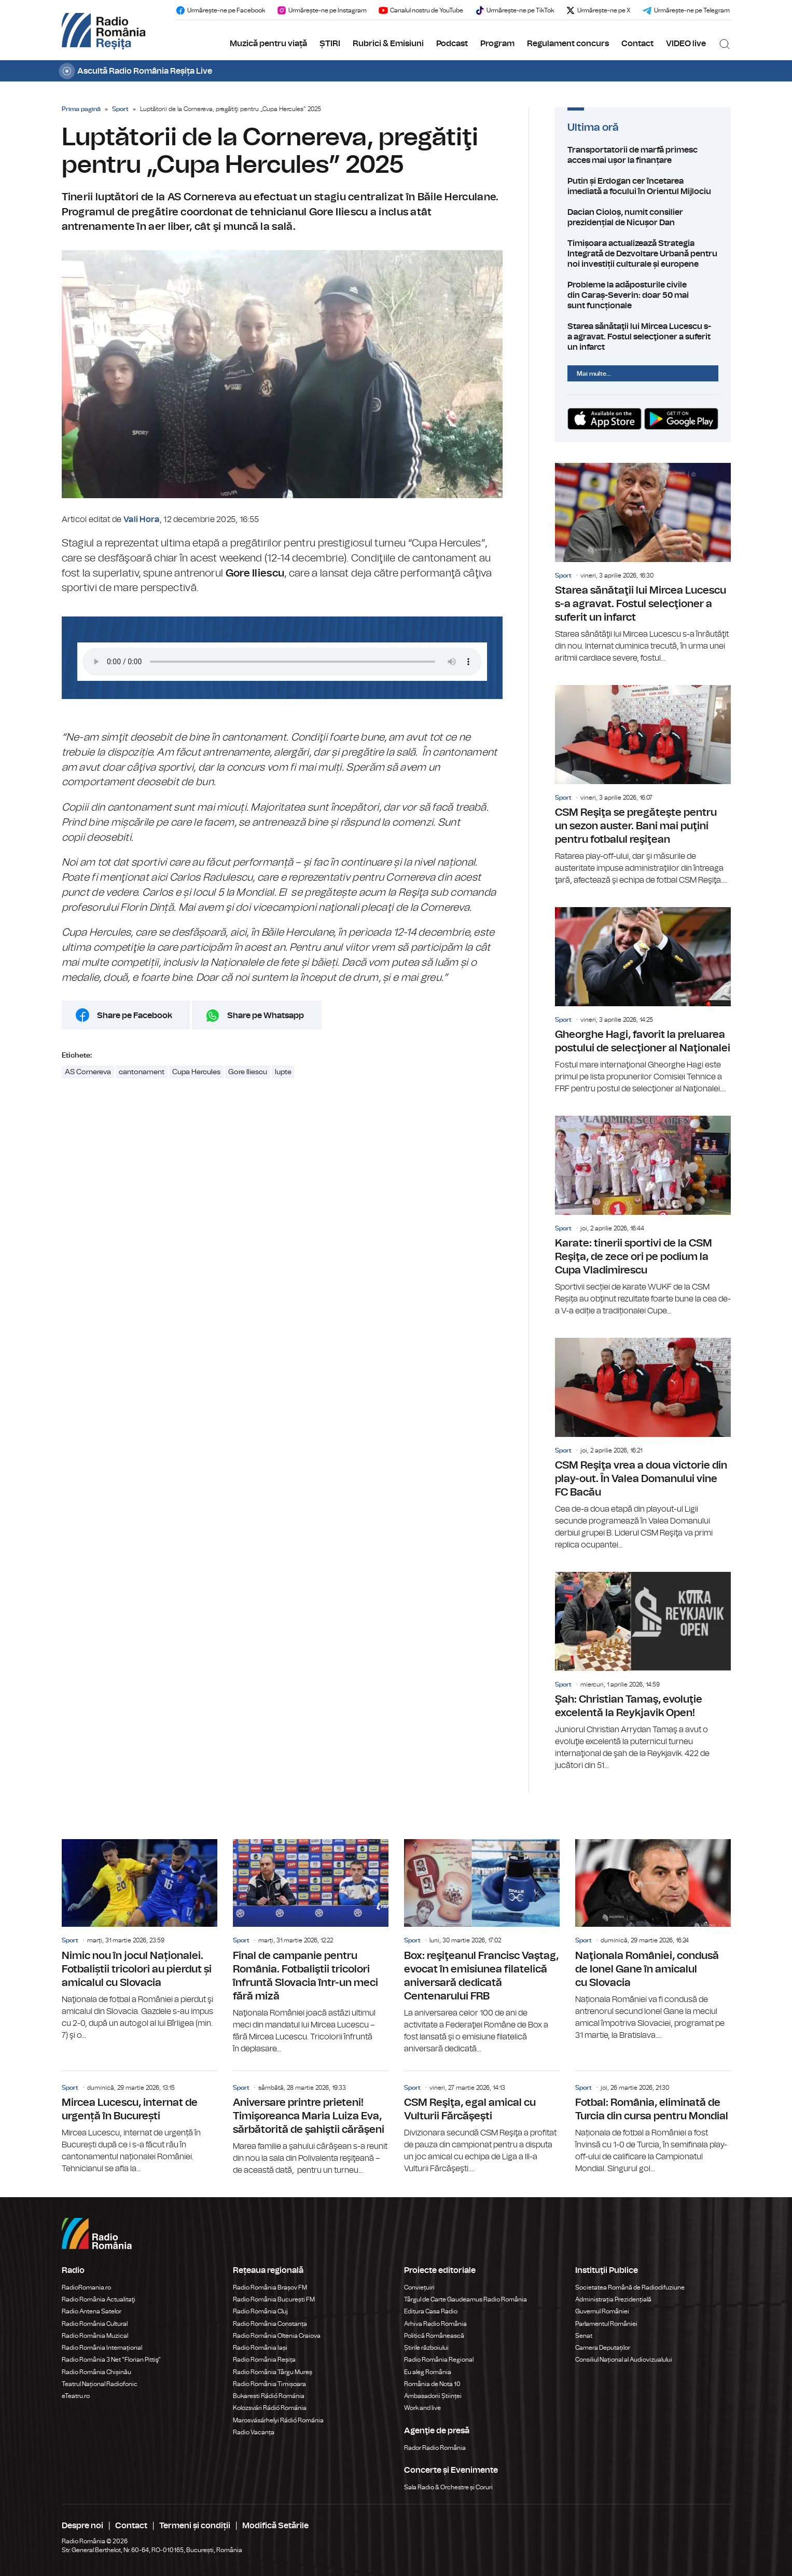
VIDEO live (686, 43)
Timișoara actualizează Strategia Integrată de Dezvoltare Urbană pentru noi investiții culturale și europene (642, 254)
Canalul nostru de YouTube (420, 10)
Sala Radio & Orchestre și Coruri (448, 2487)
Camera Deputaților (602, 2348)
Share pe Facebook (134, 1015)
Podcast (452, 43)
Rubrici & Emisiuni (388, 43)
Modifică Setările (275, 2526)
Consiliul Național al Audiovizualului (623, 2359)
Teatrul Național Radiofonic (99, 2384)
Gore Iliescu (247, 1072)
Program (497, 43)
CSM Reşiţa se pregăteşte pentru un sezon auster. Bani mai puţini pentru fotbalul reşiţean (643, 785)
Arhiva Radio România (435, 2324)
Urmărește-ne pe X (598, 10)
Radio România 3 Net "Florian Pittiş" (111, 2359)
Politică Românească (434, 2336)
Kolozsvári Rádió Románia (270, 2408)
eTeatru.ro (76, 2396)
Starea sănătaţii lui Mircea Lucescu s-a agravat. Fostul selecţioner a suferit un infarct (642, 337)
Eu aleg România (427, 2372)
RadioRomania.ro (86, 2287)
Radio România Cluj (260, 2311)
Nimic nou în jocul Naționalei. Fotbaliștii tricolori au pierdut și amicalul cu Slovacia (139, 1940)
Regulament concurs (568, 43)
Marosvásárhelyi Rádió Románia (278, 2420)
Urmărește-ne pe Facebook (220, 10)
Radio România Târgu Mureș (272, 2372)
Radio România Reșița (264, 2359)
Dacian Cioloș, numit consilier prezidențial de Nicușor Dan (642, 217)
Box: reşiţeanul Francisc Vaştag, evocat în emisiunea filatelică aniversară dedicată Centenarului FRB (482, 1946)
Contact (637, 43)
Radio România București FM (274, 2299)
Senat (583, 2336)
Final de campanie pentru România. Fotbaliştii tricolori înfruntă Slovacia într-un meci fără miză (310, 1946)
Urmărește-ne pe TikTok (514, 10)
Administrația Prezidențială (613, 2299)
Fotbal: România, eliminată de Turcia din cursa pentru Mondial (653, 2123)
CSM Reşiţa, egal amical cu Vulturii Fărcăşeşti (482, 2123)
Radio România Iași (260, 2348)
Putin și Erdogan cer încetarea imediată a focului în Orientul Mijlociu (642, 186)
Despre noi (82, 2526)
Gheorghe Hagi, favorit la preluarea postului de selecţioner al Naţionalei (643, 1001)
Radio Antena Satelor (91, 2311)
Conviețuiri (419, 2287)
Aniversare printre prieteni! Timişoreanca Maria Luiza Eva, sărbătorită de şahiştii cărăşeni (310, 2123)
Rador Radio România (435, 2448)
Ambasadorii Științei (433, 2396)
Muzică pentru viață (268, 43)
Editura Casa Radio (430, 2311)
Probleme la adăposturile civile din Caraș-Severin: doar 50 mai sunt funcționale (642, 295)
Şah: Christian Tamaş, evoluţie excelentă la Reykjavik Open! (643, 1672)
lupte (283, 1072)
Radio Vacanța (253, 2432)
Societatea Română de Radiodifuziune (630, 2287)
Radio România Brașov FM (270, 2287)
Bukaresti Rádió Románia (268, 2396)
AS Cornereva (88, 1072)
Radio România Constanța (270, 2324)
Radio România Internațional (102, 2348)
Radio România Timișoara (269, 2384)
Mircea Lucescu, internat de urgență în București (139, 2123)
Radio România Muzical (95, 2336)
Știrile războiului (426, 2348)
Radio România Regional (439, 2359)
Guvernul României (602, 2311)
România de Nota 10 (432, 2384)
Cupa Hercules (196, 1072)
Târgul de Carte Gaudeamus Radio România (465, 2299)
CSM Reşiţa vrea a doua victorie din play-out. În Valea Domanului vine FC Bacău (643, 1444)
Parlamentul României (606, 2324)
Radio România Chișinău (96, 2372)
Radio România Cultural (95, 2324)
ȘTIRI (329, 43)
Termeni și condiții (194, 2526)
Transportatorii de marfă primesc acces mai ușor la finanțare (642, 155)
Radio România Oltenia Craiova (277, 2336)
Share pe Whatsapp (265, 1015)
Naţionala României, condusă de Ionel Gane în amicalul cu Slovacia (653, 1940)
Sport (120, 109)
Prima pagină (81, 109)
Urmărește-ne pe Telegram (686, 10)
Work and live (422, 2408)
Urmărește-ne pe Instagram (321, 10)
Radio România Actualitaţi (98, 2299)
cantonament (141, 1072)
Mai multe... (594, 374)
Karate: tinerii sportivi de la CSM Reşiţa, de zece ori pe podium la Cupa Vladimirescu (643, 1216)
